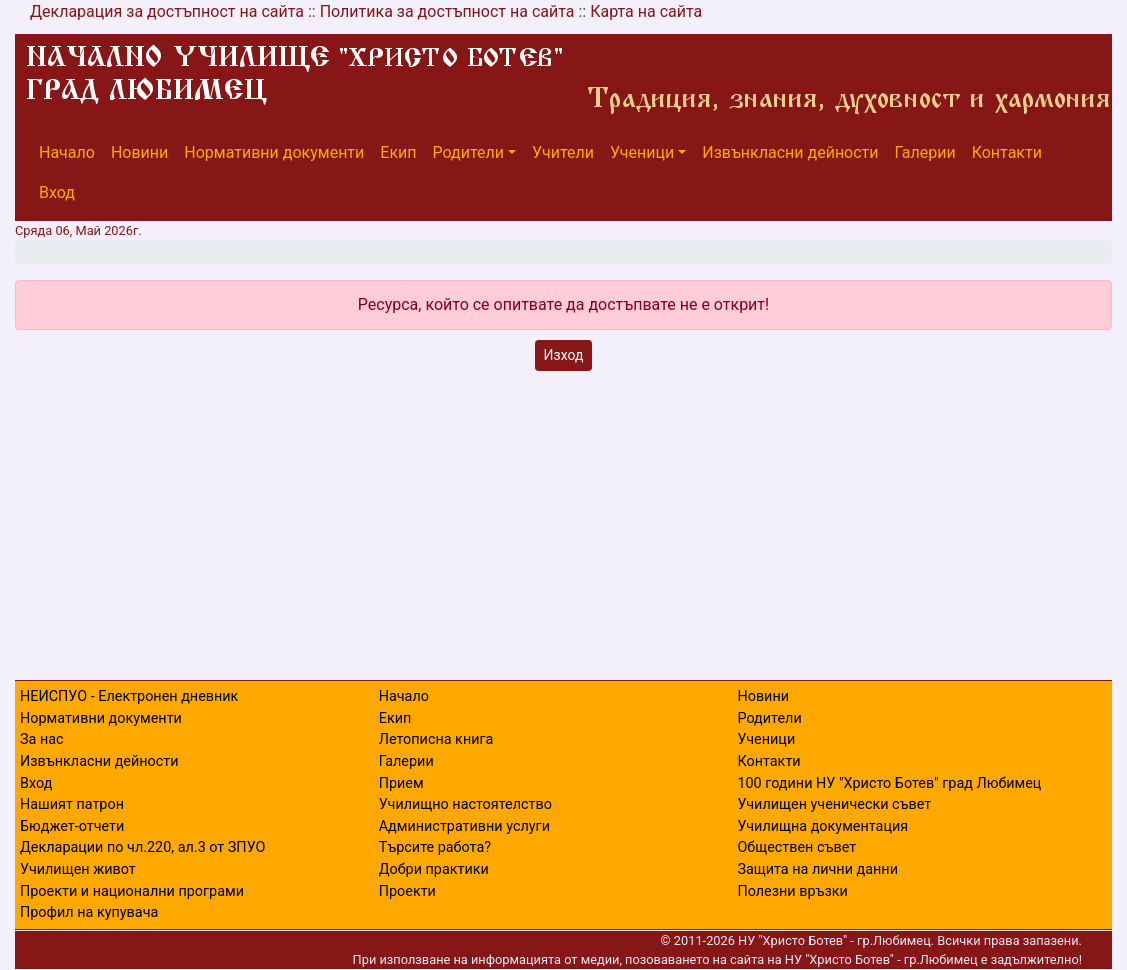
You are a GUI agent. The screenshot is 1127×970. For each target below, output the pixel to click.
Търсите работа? (435, 847)
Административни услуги (464, 826)
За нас (42, 739)
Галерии (925, 152)
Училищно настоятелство (465, 804)
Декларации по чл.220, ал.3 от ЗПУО (142, 847)
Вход (57, 192)
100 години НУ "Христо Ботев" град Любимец (889, 783)
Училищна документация (822, 826)
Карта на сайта (646, 11)
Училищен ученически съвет (834, 804)
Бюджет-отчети (72, 826)
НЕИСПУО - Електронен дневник (129, 696)
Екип (398, 152)
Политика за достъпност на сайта (447, 11)
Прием (401, 783)
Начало (67, 152)
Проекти (407, 891)
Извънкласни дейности (790, 152)
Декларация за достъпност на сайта (167, 11)
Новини (139, 152)
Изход (564, 355)
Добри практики (434, 869)
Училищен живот (78, 869)
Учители (563, 152)
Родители (468, 152)
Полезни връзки (792, 891)
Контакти (1007, 152)
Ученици (642, 152)
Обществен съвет (796, 847)
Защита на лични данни (817, 869)
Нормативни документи (274, 152)
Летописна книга (436, 739)
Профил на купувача (89, 912)
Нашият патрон (72, 804)
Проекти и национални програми (132, 891)
